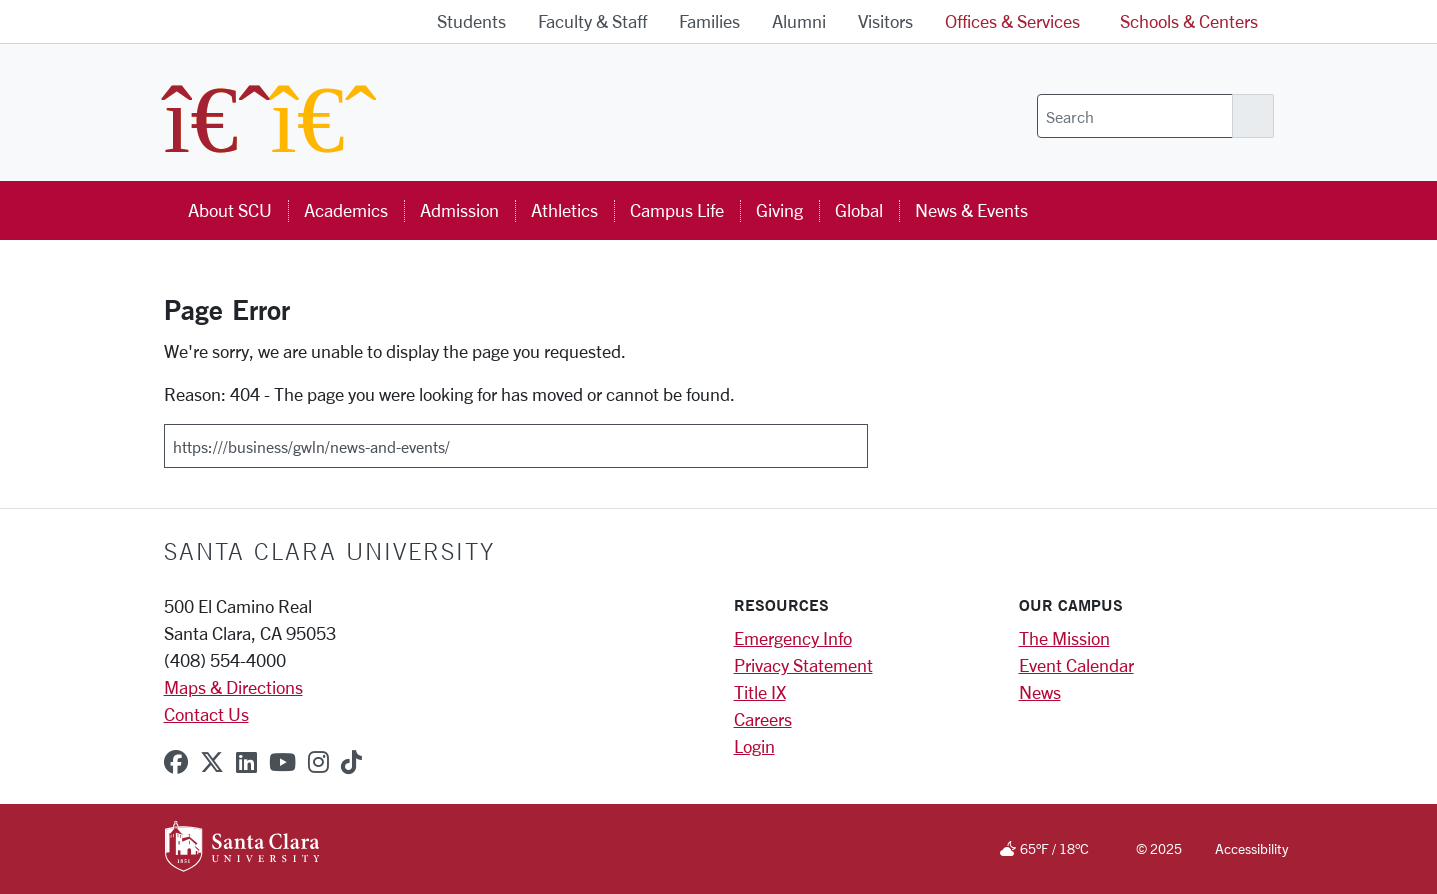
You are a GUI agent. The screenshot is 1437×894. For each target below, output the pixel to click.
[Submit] (881, 439)
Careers (763, 719)
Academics (346, 210)
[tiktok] (351, 762)
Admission (459, 210)
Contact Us (206, 714)
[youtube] (282, 762)
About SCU (230, 210)
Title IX (760, 692)
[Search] (1135, 116)
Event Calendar (1076, 665)
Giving (779, 210)
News (1040, 692)
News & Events (971, 210)
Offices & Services (1012, 21)
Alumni (799, 21)
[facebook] (176, 762)
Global (859, 210)
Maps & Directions (233, 687)
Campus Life (677, 210)
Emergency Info (793, 638)
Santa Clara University (329, 551)
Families (709, 21)
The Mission (1064, 638)
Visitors (885, 21)
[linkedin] (246, 762)
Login (754, 746)
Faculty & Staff (592, 21)
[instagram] (318, 762)
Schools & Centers (1189, 21)
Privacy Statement (803, 665)
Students (471, 21)
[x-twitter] (212, 762)
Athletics (564, 210)
